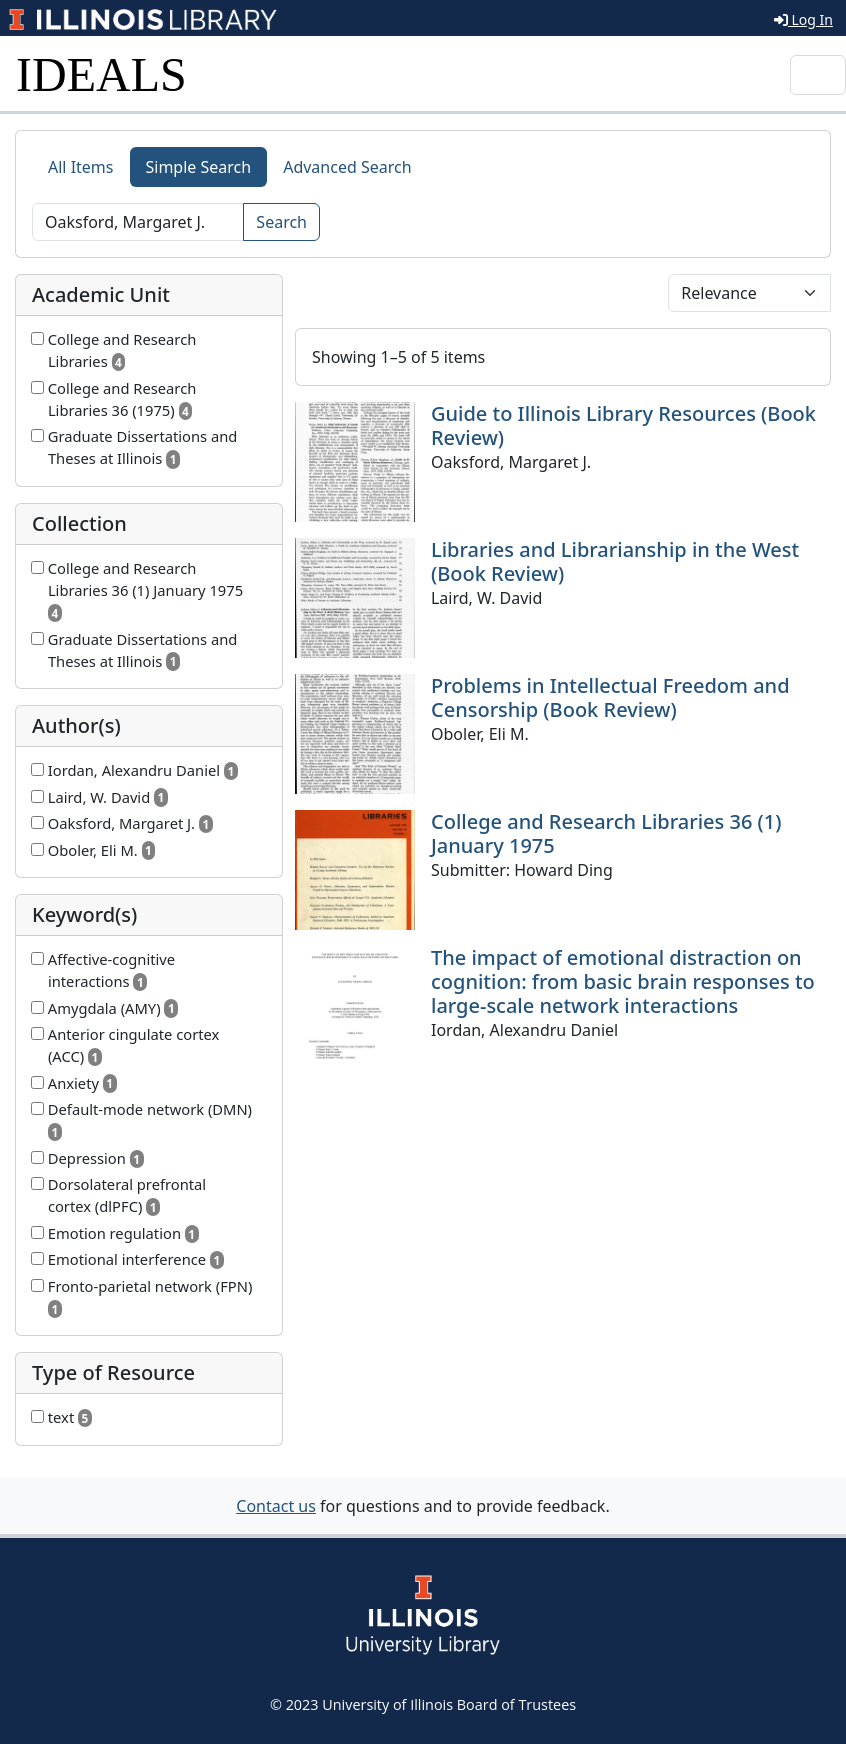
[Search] (138, 222)
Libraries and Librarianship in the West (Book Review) (615, 561)
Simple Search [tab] (199, 167)
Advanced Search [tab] (347, 167)
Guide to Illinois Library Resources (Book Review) (623, 425)
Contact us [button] (276, 1506)
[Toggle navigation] (818, 75)
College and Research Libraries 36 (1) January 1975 (606, 833)
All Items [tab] (81, 167)
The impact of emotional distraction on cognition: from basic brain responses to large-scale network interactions (623, 981)
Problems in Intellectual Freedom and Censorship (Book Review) (610, 697)
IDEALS (101, 74)
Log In (803, 19)
